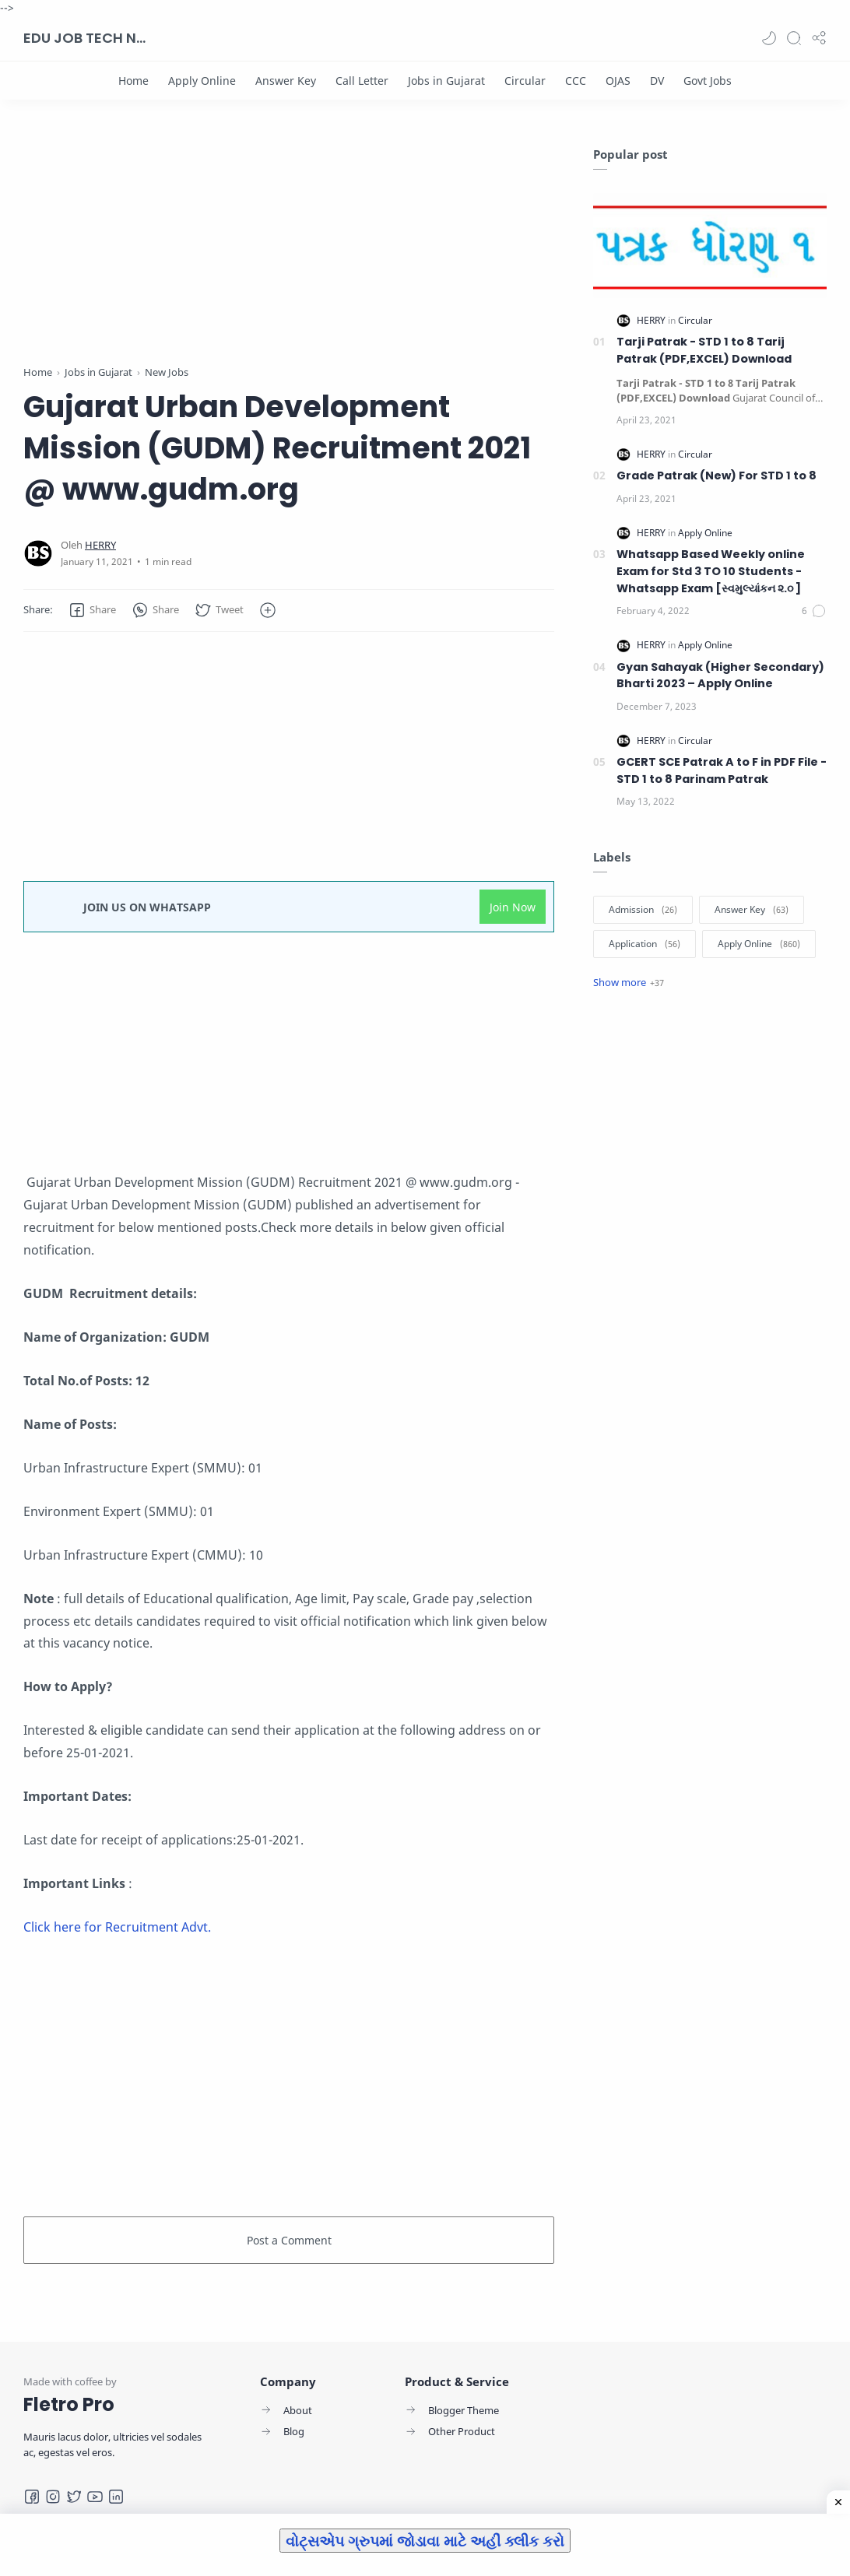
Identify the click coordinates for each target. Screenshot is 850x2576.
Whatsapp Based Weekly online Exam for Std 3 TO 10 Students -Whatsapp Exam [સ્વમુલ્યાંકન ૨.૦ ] (710, 570)
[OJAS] (618, 80)
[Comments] (814, 611)
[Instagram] (52, 2496)
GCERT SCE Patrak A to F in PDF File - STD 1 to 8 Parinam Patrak (721, 770)
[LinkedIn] (116, 2496)
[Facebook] (31, 2496)
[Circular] (525, 80)
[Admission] (643, 910)
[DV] (657, 80)
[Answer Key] (285, 80)
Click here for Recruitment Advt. (117, 1927)
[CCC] (575, 80)
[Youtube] (95, 2496)
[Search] (794, 38)
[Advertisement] (288, 255)
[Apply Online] (202, 80)
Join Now (513, 907)
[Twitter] (74, 2496)
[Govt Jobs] (707, 80)
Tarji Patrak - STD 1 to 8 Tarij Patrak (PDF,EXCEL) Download (704, 350)
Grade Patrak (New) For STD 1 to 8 (716, 475)
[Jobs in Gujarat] (446, 80)
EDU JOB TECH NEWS (85, 37)
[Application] (644, 944)
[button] (769, 38)
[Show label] (628, 982)
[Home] (133, 80)
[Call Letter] (361, 80)
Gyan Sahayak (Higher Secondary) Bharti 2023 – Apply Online (720, 675)
